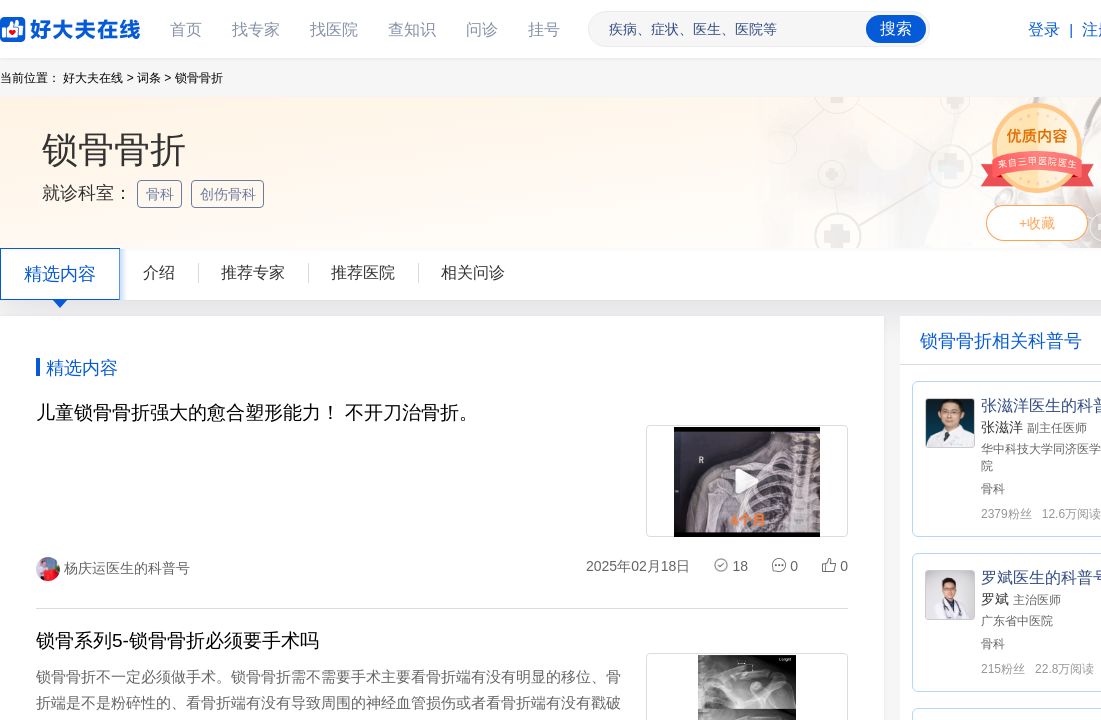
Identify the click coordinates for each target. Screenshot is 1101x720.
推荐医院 (363, 272)
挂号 (544, 29)
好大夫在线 (40, 25)
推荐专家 (253, 272)
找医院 (334, 29)
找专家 (256, 29)
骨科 (162, 194)
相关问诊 (473, 272)
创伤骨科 (230, 194)
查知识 (412, 29)
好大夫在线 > (98, 78)
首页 (186, 29)
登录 (1044, 29)
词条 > (154, 78)
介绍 (159, 272)
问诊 (482, 29)
